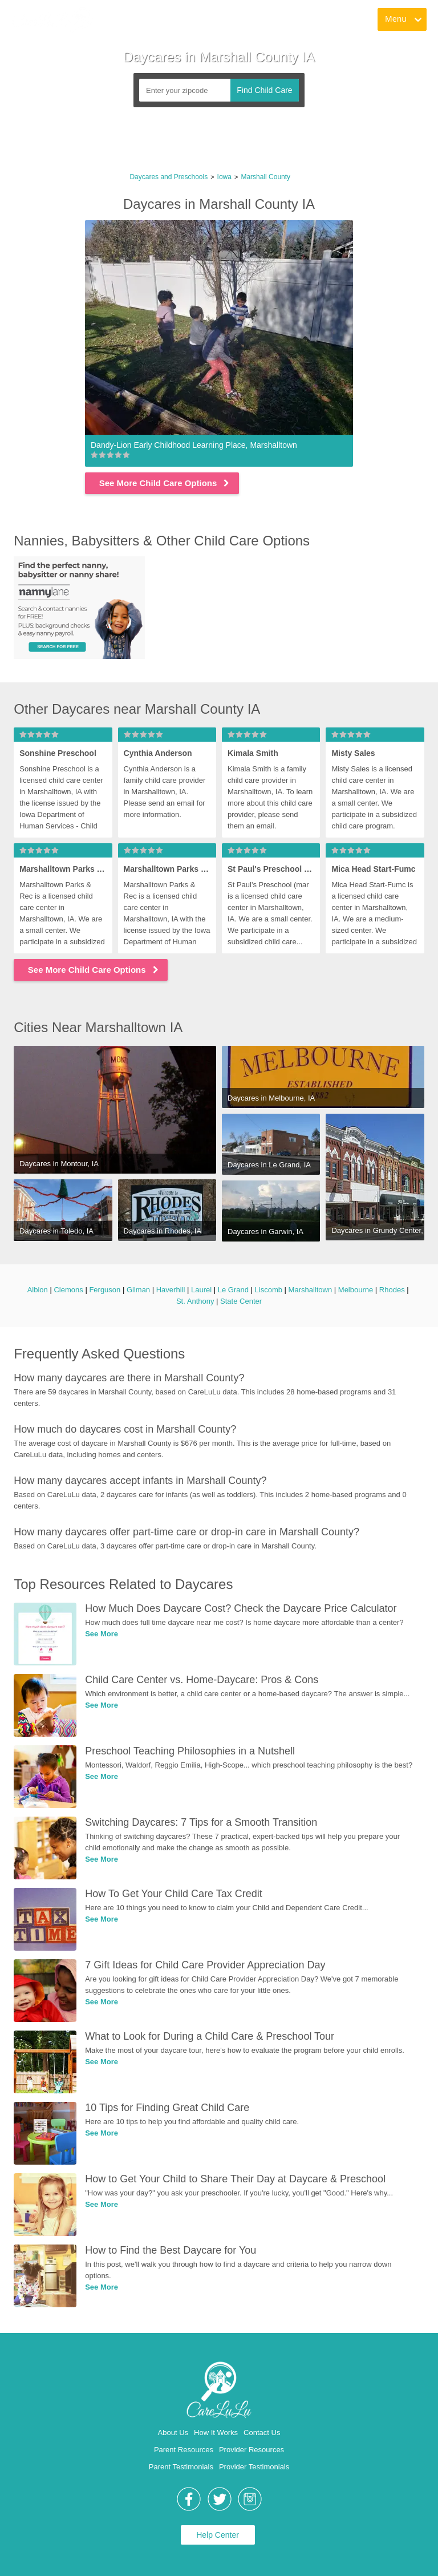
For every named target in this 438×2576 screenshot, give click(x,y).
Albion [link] (37, 1289)
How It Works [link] (216, 2432)
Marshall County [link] (265, 177)
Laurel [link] (201, 1289)
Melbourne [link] (355, 1289)
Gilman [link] (138, 1289)
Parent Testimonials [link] (181, 2466)
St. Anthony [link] (195, 1301)
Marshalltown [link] (310, 1289)
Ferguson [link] (104, 1289)
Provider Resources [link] (251, 2449)
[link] (52, 20)
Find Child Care (264, 90)
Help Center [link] (217, 2534)
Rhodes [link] (392, 1289)
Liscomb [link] (268, 1289)
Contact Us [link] (262, 2432)
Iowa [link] (224, 177)
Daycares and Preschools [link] (168, 177)
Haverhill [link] (170, 1289)
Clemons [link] (68, 1289)
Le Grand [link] (233, 1289)
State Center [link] (241, 1301)
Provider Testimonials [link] (254, 2466)
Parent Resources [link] (183, 2449)
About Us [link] (173, 2432)
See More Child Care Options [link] (165, 483)
